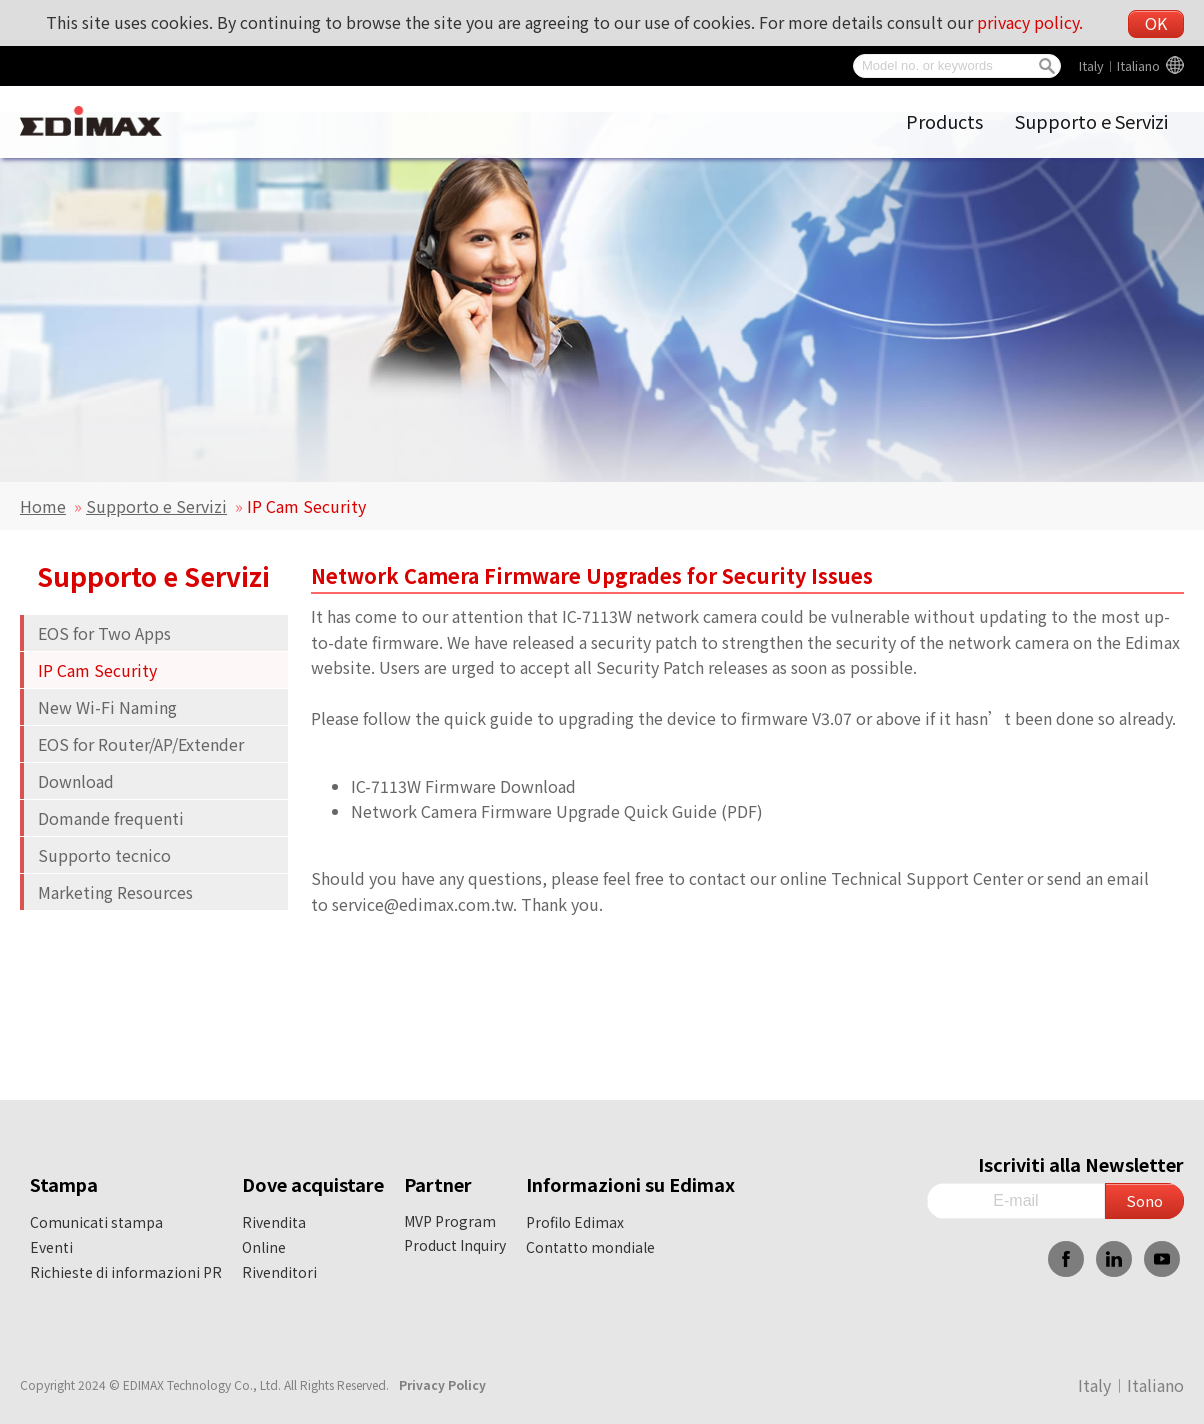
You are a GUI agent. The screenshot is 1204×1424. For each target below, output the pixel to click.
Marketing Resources (115, 892)
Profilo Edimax (575, 1222)
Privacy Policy (442, 1384)
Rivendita (274, 1222)
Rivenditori (279, 1272)
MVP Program (450, 1221)
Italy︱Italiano (1119, 65)
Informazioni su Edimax (630, 1184)
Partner (438, 1184)
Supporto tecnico (104, 855)
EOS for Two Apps (104, 633)
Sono (1144, 1200)
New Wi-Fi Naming (107, 707)
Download (76, 781)
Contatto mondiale (590, 1247)
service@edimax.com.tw (422, 904)
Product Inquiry (455, 1245)
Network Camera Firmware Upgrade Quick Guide (534, 811)
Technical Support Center (927, 878)
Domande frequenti (111, 818)
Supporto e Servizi (1091, 121)
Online (264, 1247)
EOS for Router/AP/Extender (141, 744)
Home (43, 506)
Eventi (51, 1247)
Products (944, 121)
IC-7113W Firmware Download (463, 786)
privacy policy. (1030, 22)
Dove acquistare (313, 1184)
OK (1156, 23)
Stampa (64, 1184)
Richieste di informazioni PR (126, 1272)
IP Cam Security (97, 670)
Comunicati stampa (96, 1222)
